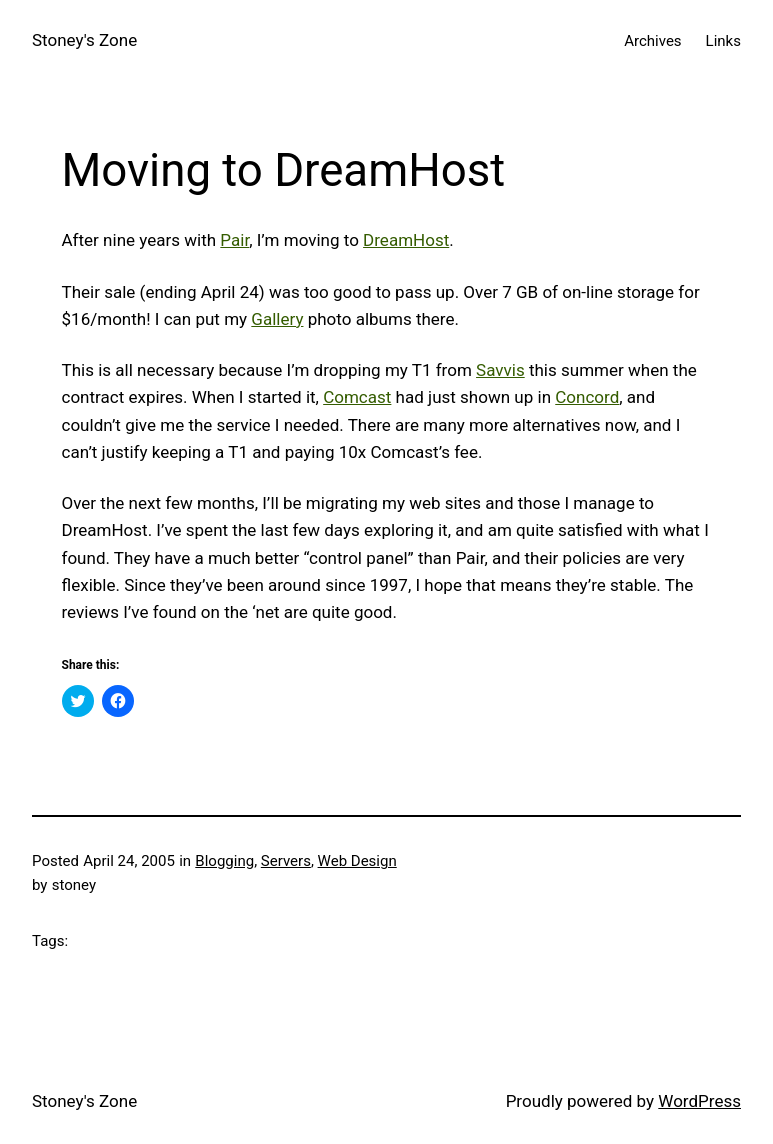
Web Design (357, 861)
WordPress (699, 1101)
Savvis (500, 370)
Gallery (277, 319)
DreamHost (406, 240)
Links (723, 41)
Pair (234, 240)
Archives (652, 41)
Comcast (357, 397)
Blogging (224, 861)
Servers (286, 861)
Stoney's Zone (84, 40)
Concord (587, 397)
